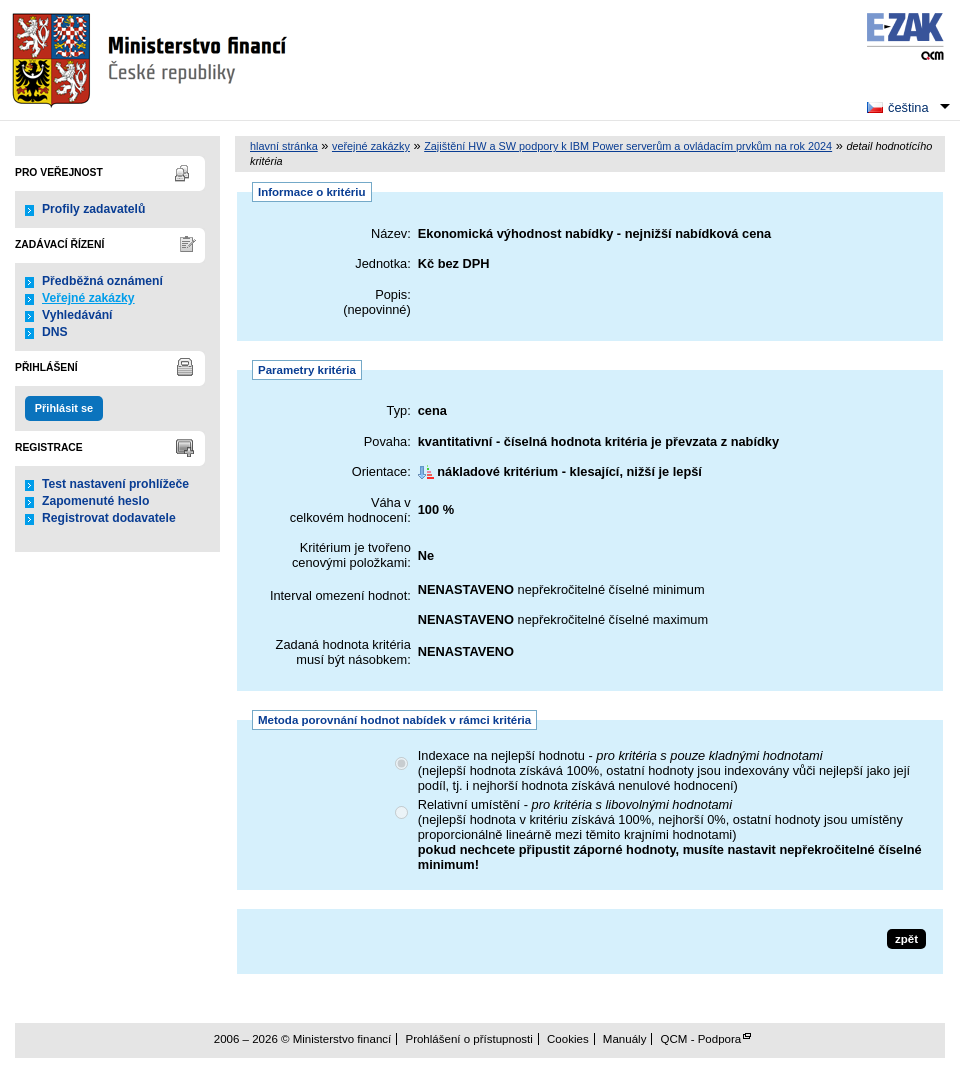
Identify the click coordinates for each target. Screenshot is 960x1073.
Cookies (568, 1039)
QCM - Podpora (701, 1039)
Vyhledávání (77, 315)
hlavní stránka (284, 146)
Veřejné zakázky (88, 298)
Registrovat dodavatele (109, 518)
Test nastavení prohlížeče (115, 484)
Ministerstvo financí (152, 60)
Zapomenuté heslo (95, 501)
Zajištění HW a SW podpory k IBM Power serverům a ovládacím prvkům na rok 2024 (628, 146)
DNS (55, 332)
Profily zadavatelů (93, 209)
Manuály (625, 1039)
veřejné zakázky (371, 146)
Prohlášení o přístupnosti (468, 1039)
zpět (906, 939)
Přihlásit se (64, 408)
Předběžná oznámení (102, 281)
